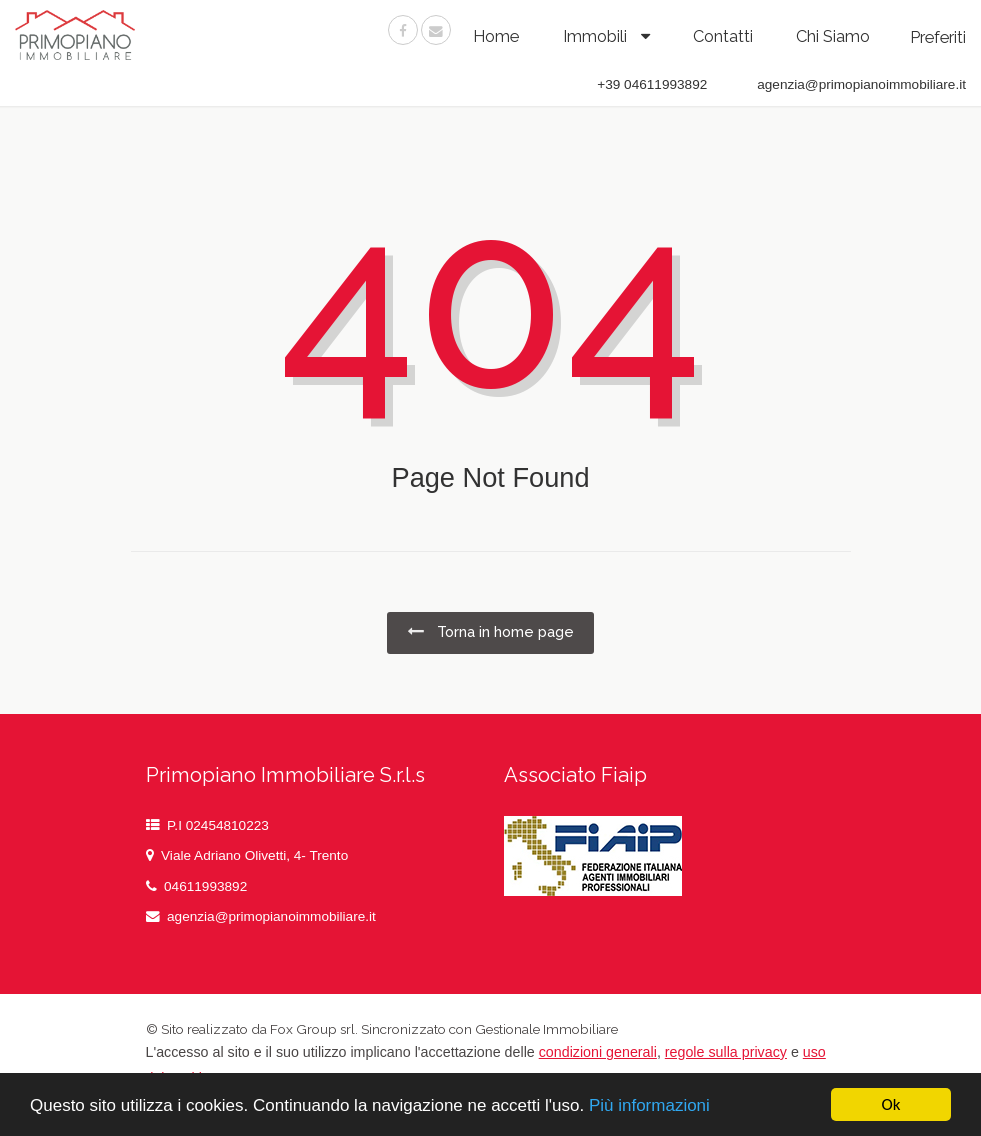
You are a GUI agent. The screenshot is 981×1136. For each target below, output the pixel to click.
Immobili (597, 36)
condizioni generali (598, 1052)
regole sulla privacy (726, 1052)
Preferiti (938, 37)
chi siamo (833, 36)
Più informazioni (649, 1105)
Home (496, 36)
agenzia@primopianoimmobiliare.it (271, 916)
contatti (723, 36)
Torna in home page (490, 632)
